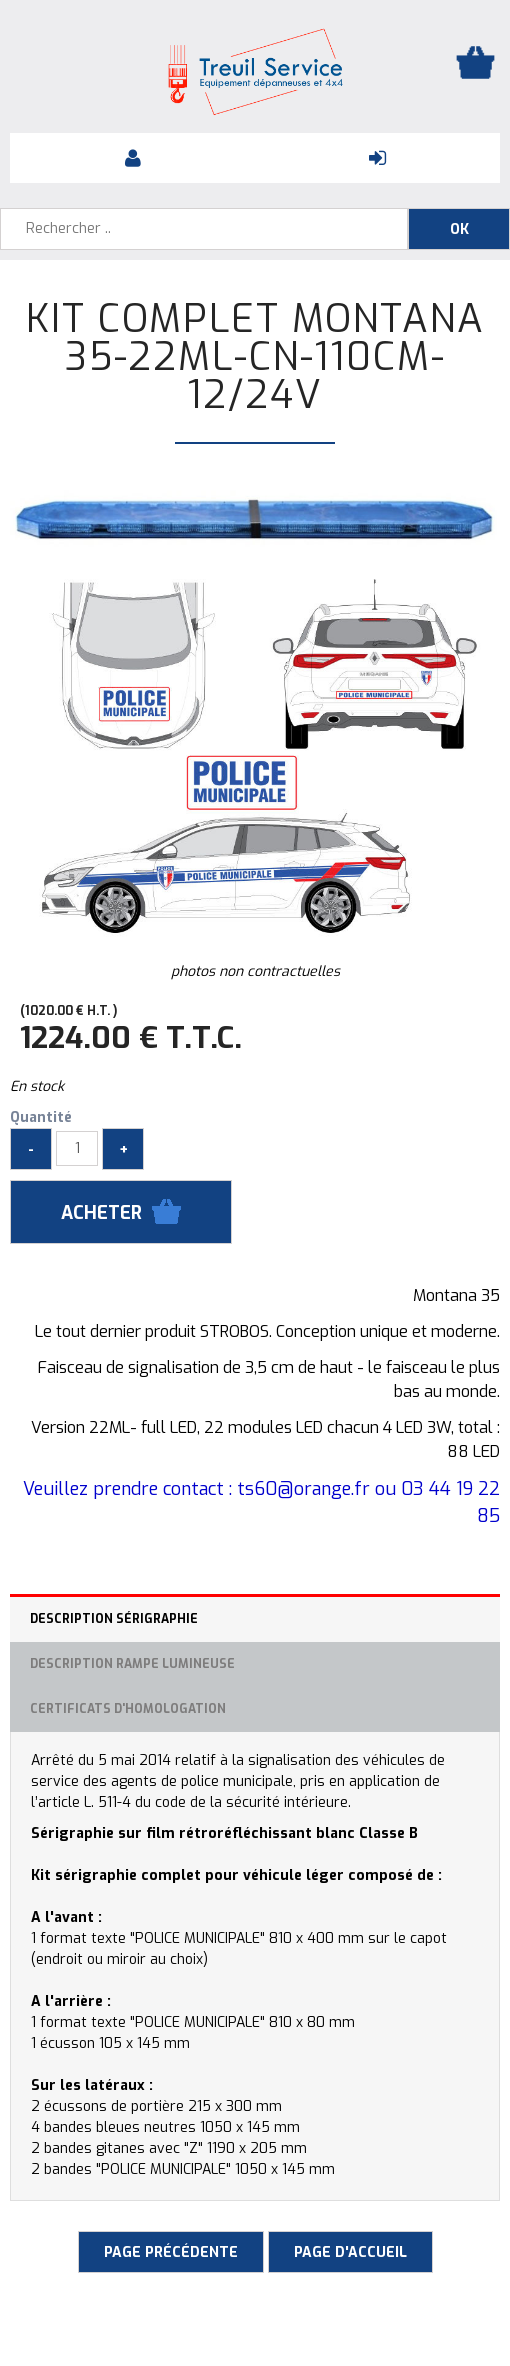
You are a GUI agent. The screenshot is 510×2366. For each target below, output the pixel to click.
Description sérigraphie (114, 1619)
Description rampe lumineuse (132, 1664)
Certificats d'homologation (128, 1709)
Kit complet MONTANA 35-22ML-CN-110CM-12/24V (255, 357)
